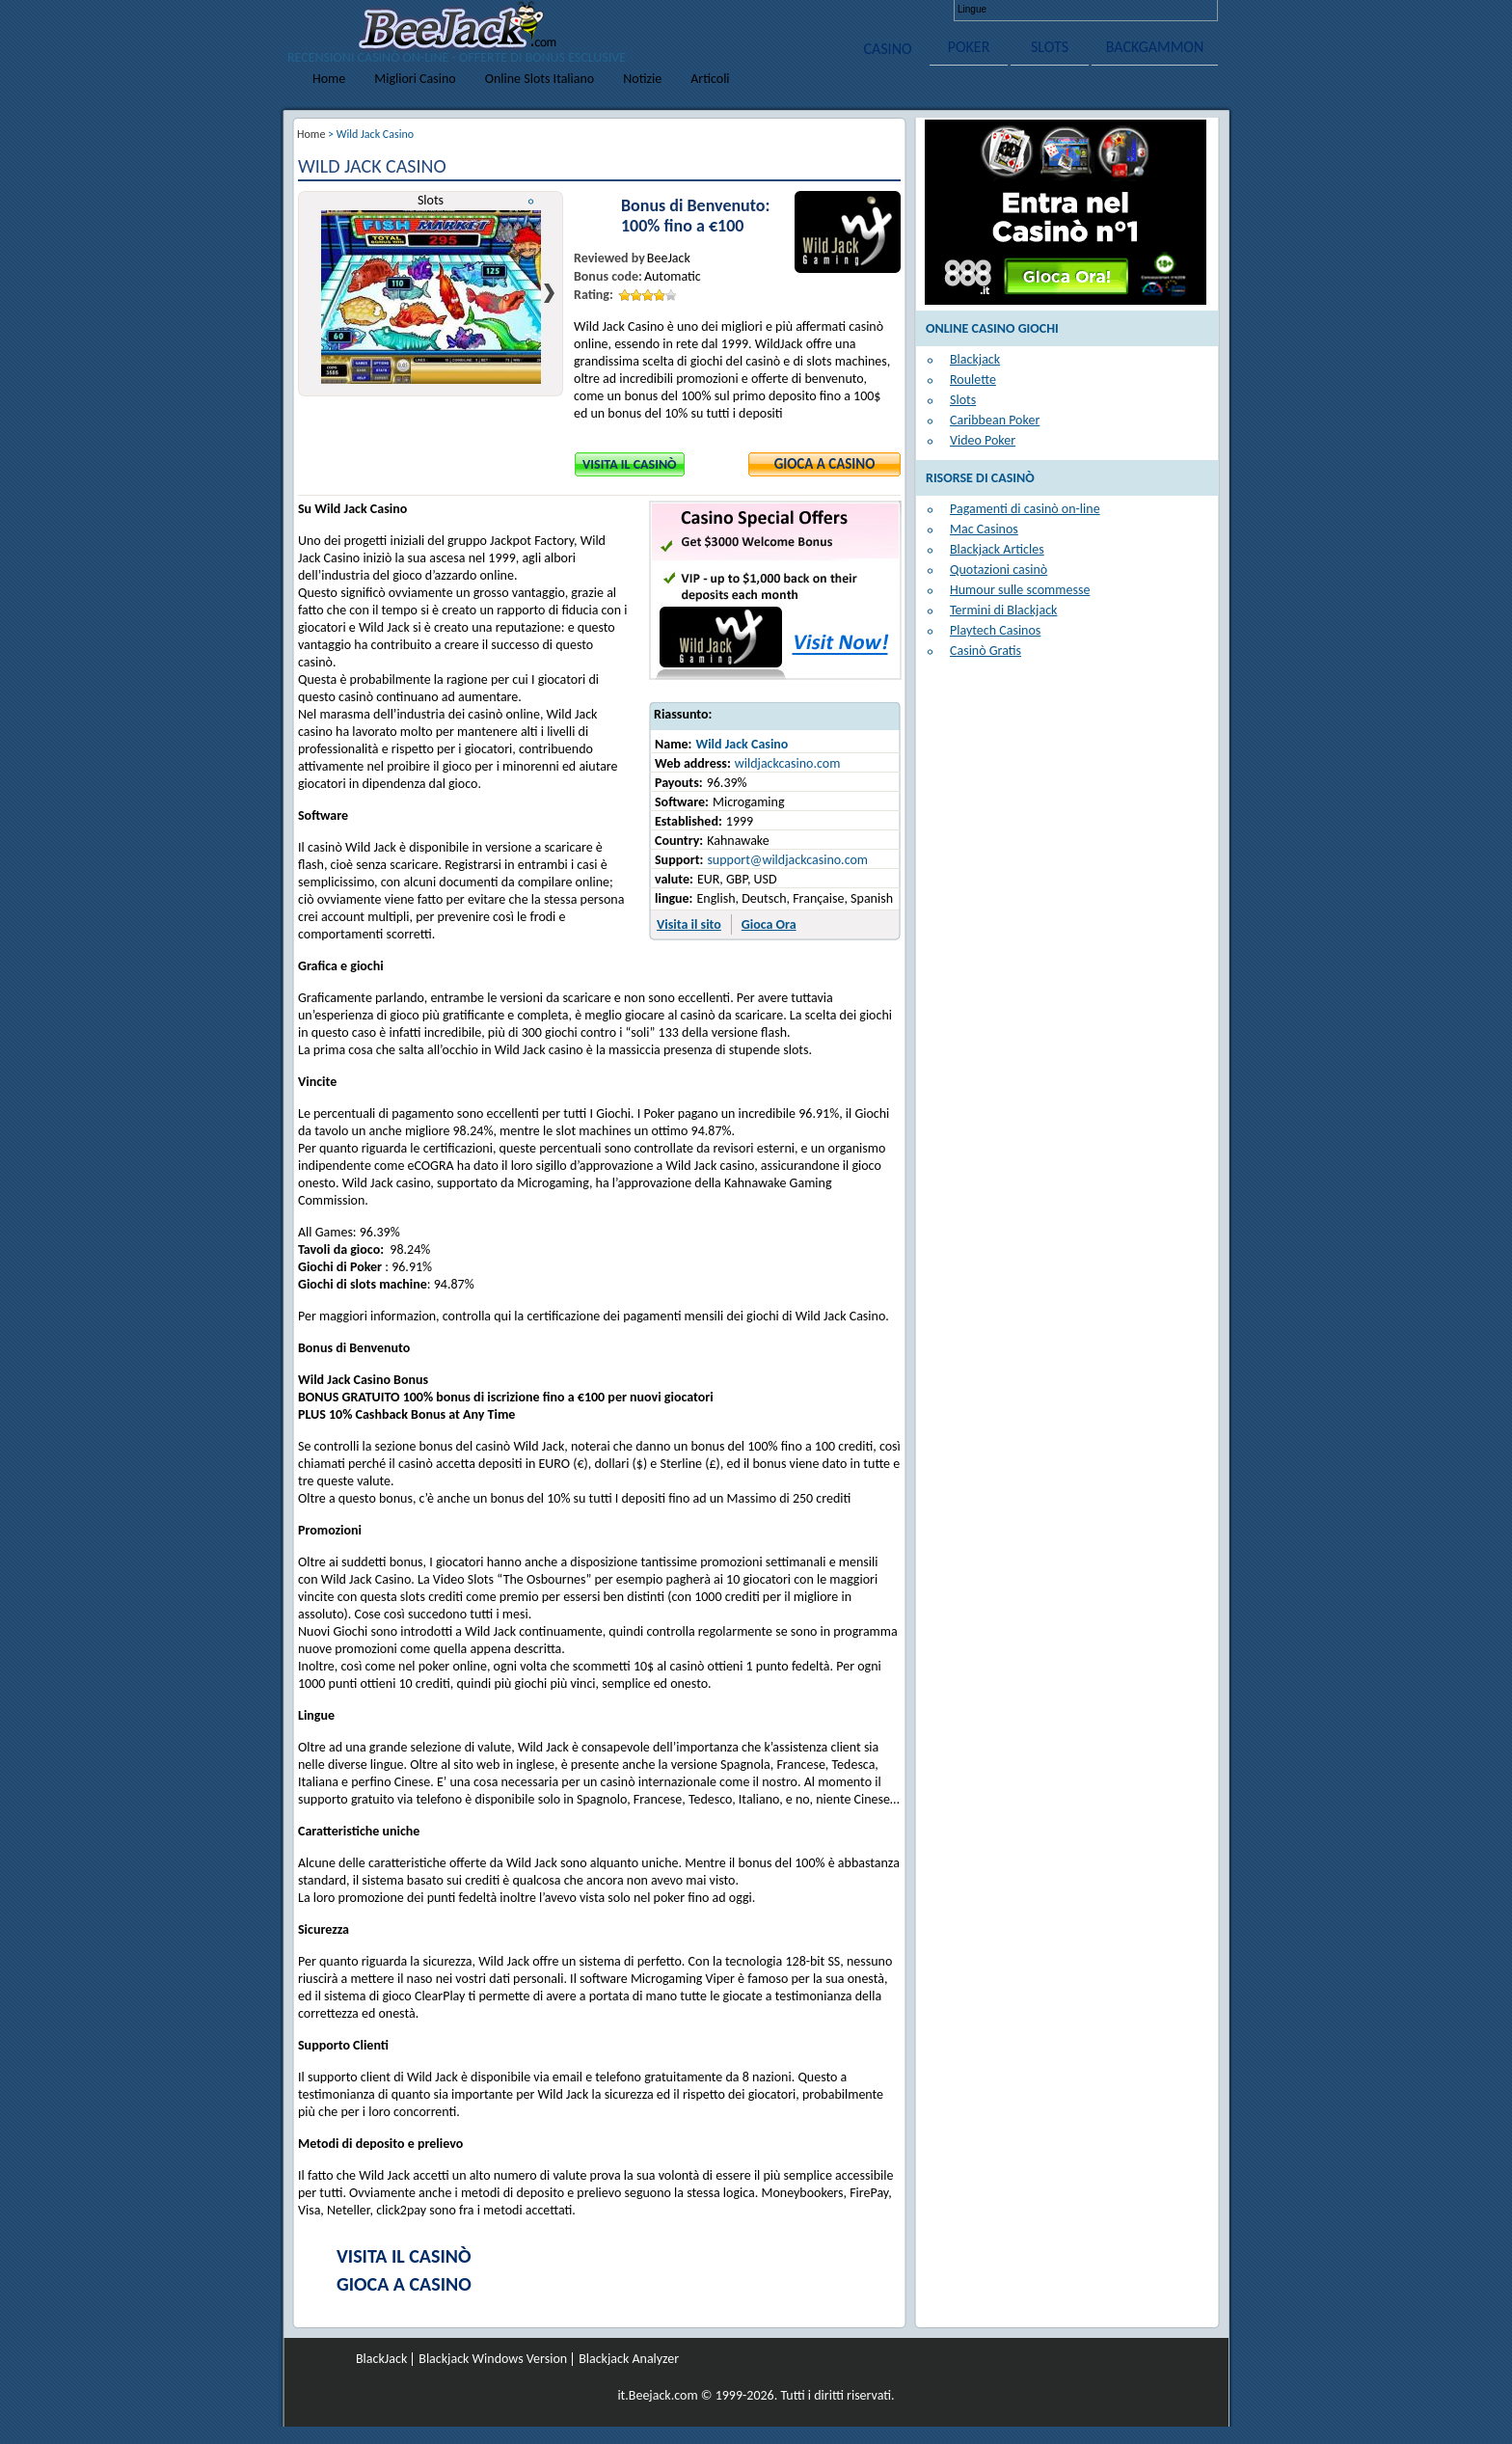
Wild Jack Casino (741, 744)
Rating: (593, 294)
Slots (963, 400)
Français (1078, 9)
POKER (969, 47)
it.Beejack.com (657, 2395)
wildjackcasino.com (788, 763)
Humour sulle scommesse (1020, 590)
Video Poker (982, 440)
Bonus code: (608, 276)
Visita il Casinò (629, 464)
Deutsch (1044, 9)
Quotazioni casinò (998, 569)
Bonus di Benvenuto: (695, 206)
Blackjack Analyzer (629, 2359)
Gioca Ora (769, 924)
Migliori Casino (414, 78)
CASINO (887, 49)
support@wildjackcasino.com (787, 860)
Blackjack (975, 359)
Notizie (642, 78)
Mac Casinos (984, 529)
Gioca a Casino (825, 464)
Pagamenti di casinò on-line (1025, 509)
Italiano (1111, 9)
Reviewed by (609, 258)
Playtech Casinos (995, 630)
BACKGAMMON (1155, 47)
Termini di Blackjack (1003, 610)
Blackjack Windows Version (492, 2359)
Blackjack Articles (997, 549)
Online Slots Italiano (540, 78)
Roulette (973, 379)
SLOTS (1049, 47)
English (1010, 9)
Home (328, 78)
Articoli (709, 78)
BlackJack (381, 2359)
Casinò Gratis (985, 650)
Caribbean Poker (995, 420)
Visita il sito (689, 924)
